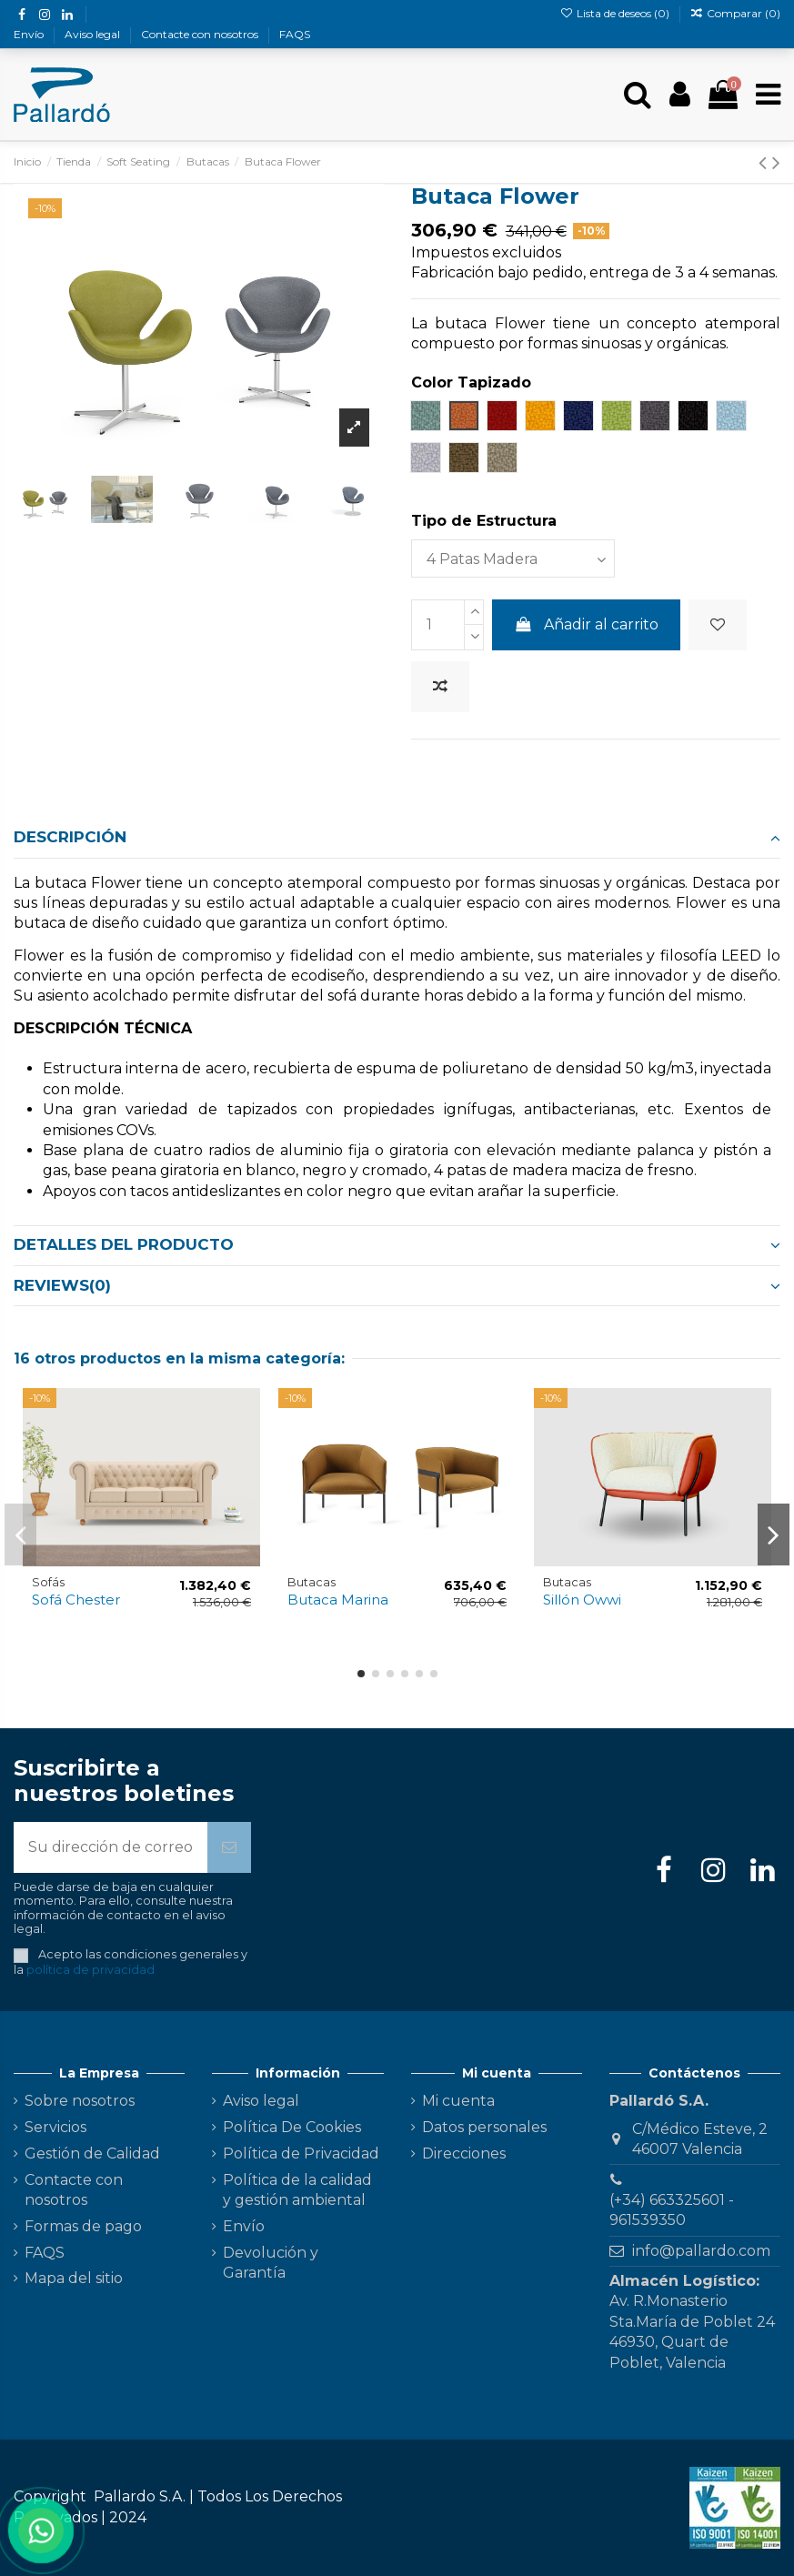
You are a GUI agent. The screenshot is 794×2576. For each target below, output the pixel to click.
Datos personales (484, 2127)
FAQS (294, 34)
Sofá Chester (76, 1599)
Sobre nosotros (80, 2100)
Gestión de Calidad (92, 2153)
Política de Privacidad (301, 2153)
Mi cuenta (458, 2100)
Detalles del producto (397, 1244)
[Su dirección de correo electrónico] (110, 1847)
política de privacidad (90, 1970)
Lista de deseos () (615, 13)
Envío (30, 34)
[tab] (397, 839)
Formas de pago (83, 2226)
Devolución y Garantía (270, 2262)
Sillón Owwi (582, 1599)
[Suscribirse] (229, 1847)
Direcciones (464, 2153)
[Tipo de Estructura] (513, 558)
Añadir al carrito (586, 624)
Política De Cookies (292, 2127)
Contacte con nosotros (201, 34)
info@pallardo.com (701, 2250)
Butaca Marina (337, 1599)
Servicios (55, 2127)
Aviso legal (94, 34)
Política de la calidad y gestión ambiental (297, 2190)
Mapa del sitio (74, 2278)
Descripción (397, 837)
